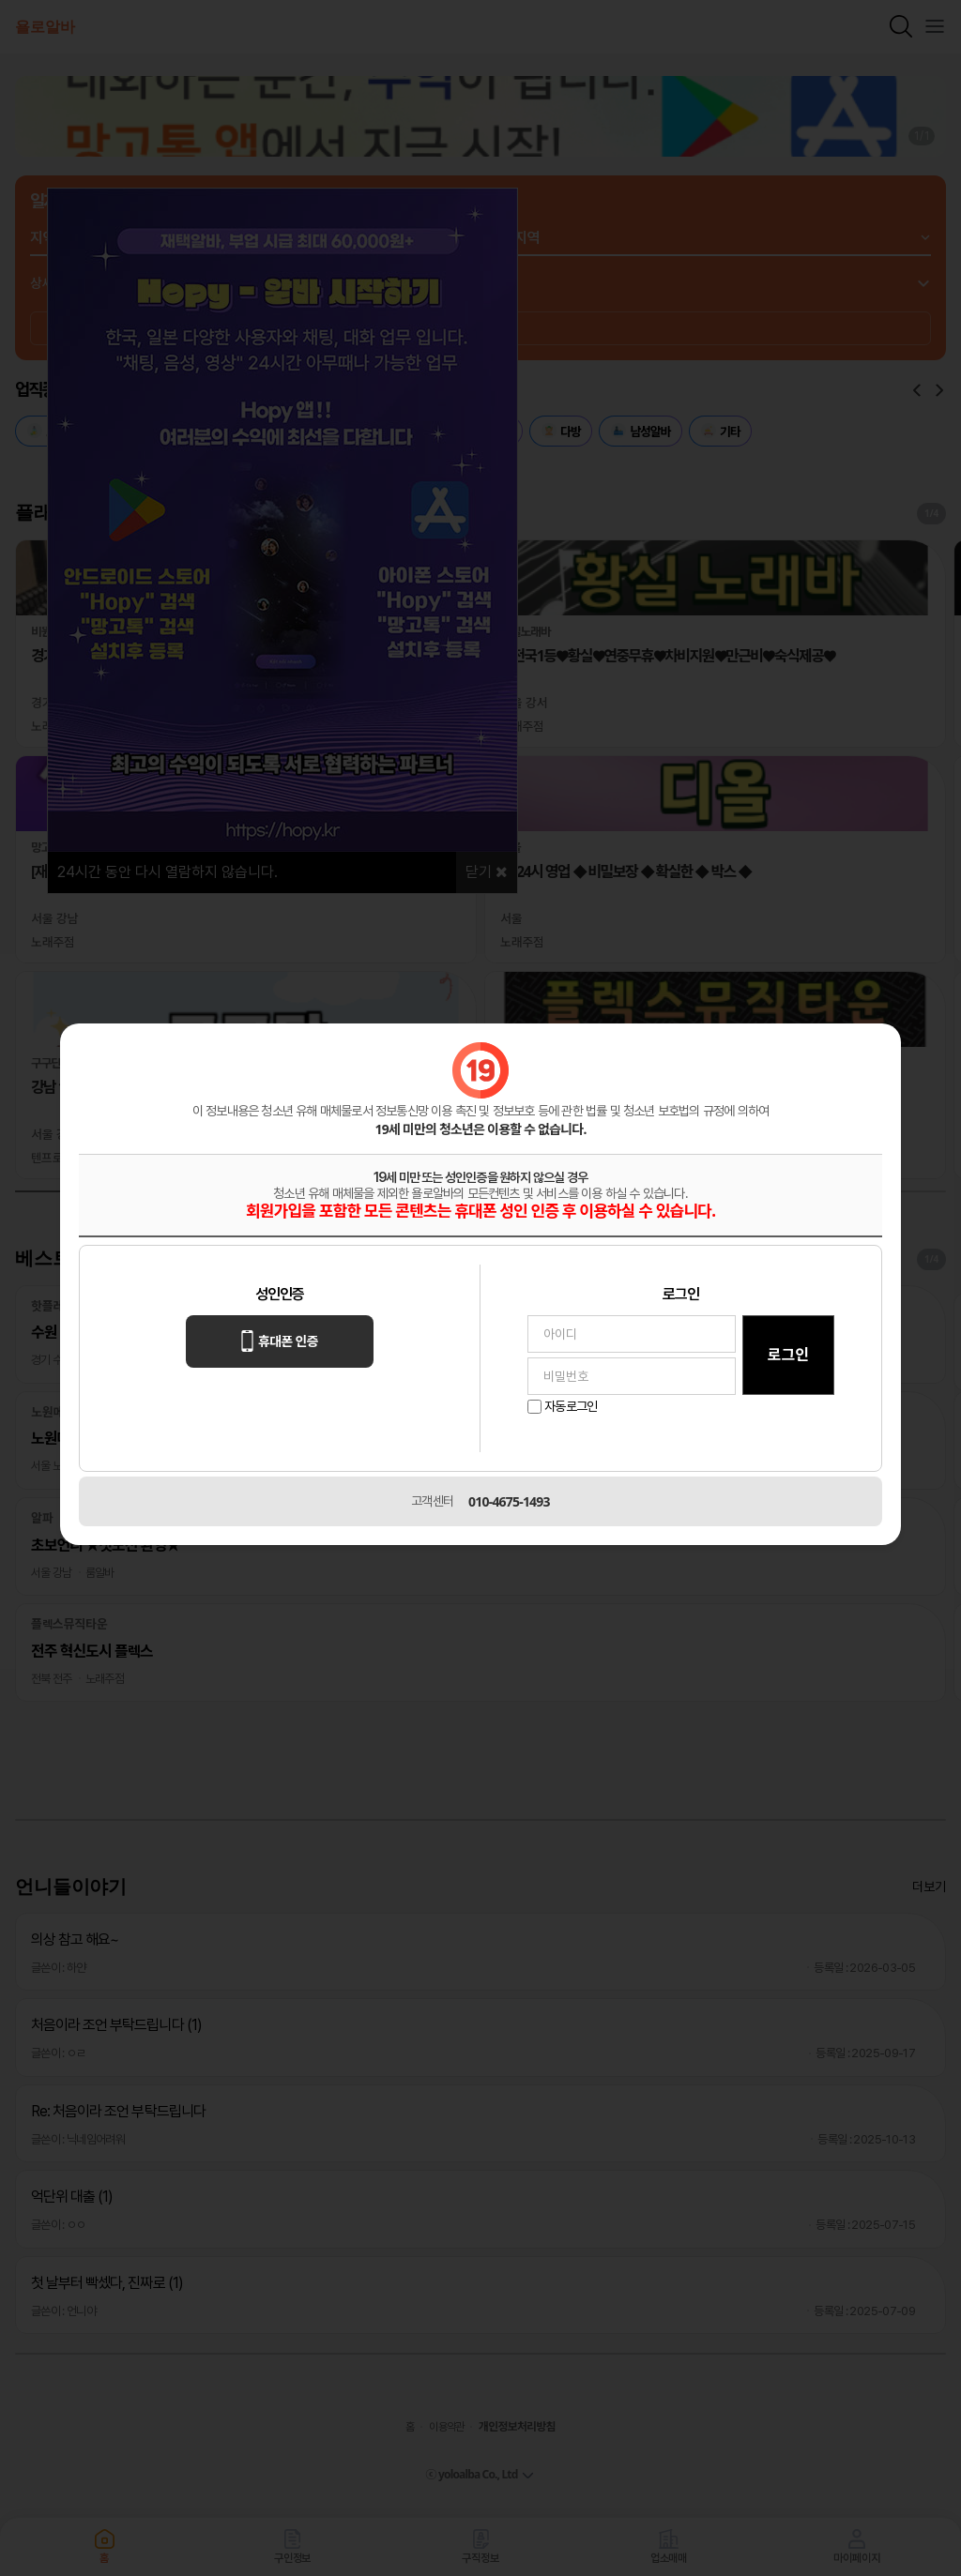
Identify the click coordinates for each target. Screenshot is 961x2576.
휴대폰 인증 (279, 1341)
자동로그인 (570, 1406)
